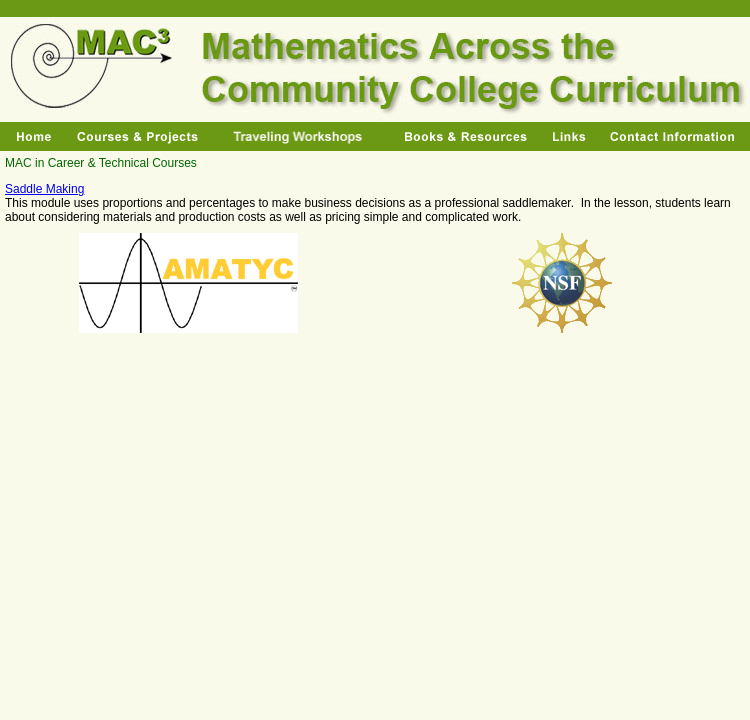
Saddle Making (44, 189)
